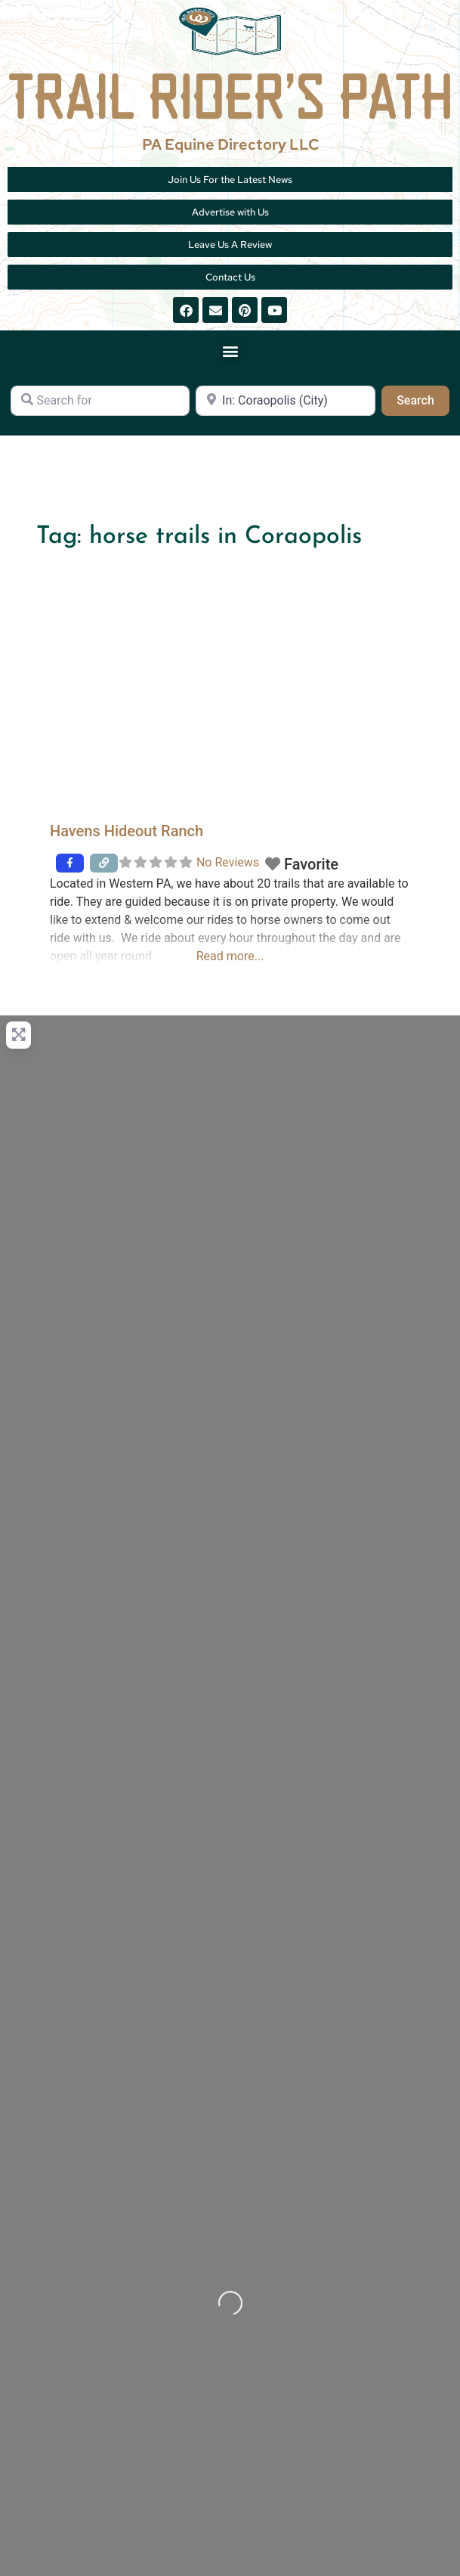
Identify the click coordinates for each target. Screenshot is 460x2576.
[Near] (285, 401)
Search (423, 399)
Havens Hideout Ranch (126, 831)
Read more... (230, 956)
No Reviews (227, 862)
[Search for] (100, 401)
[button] (230, 350)
